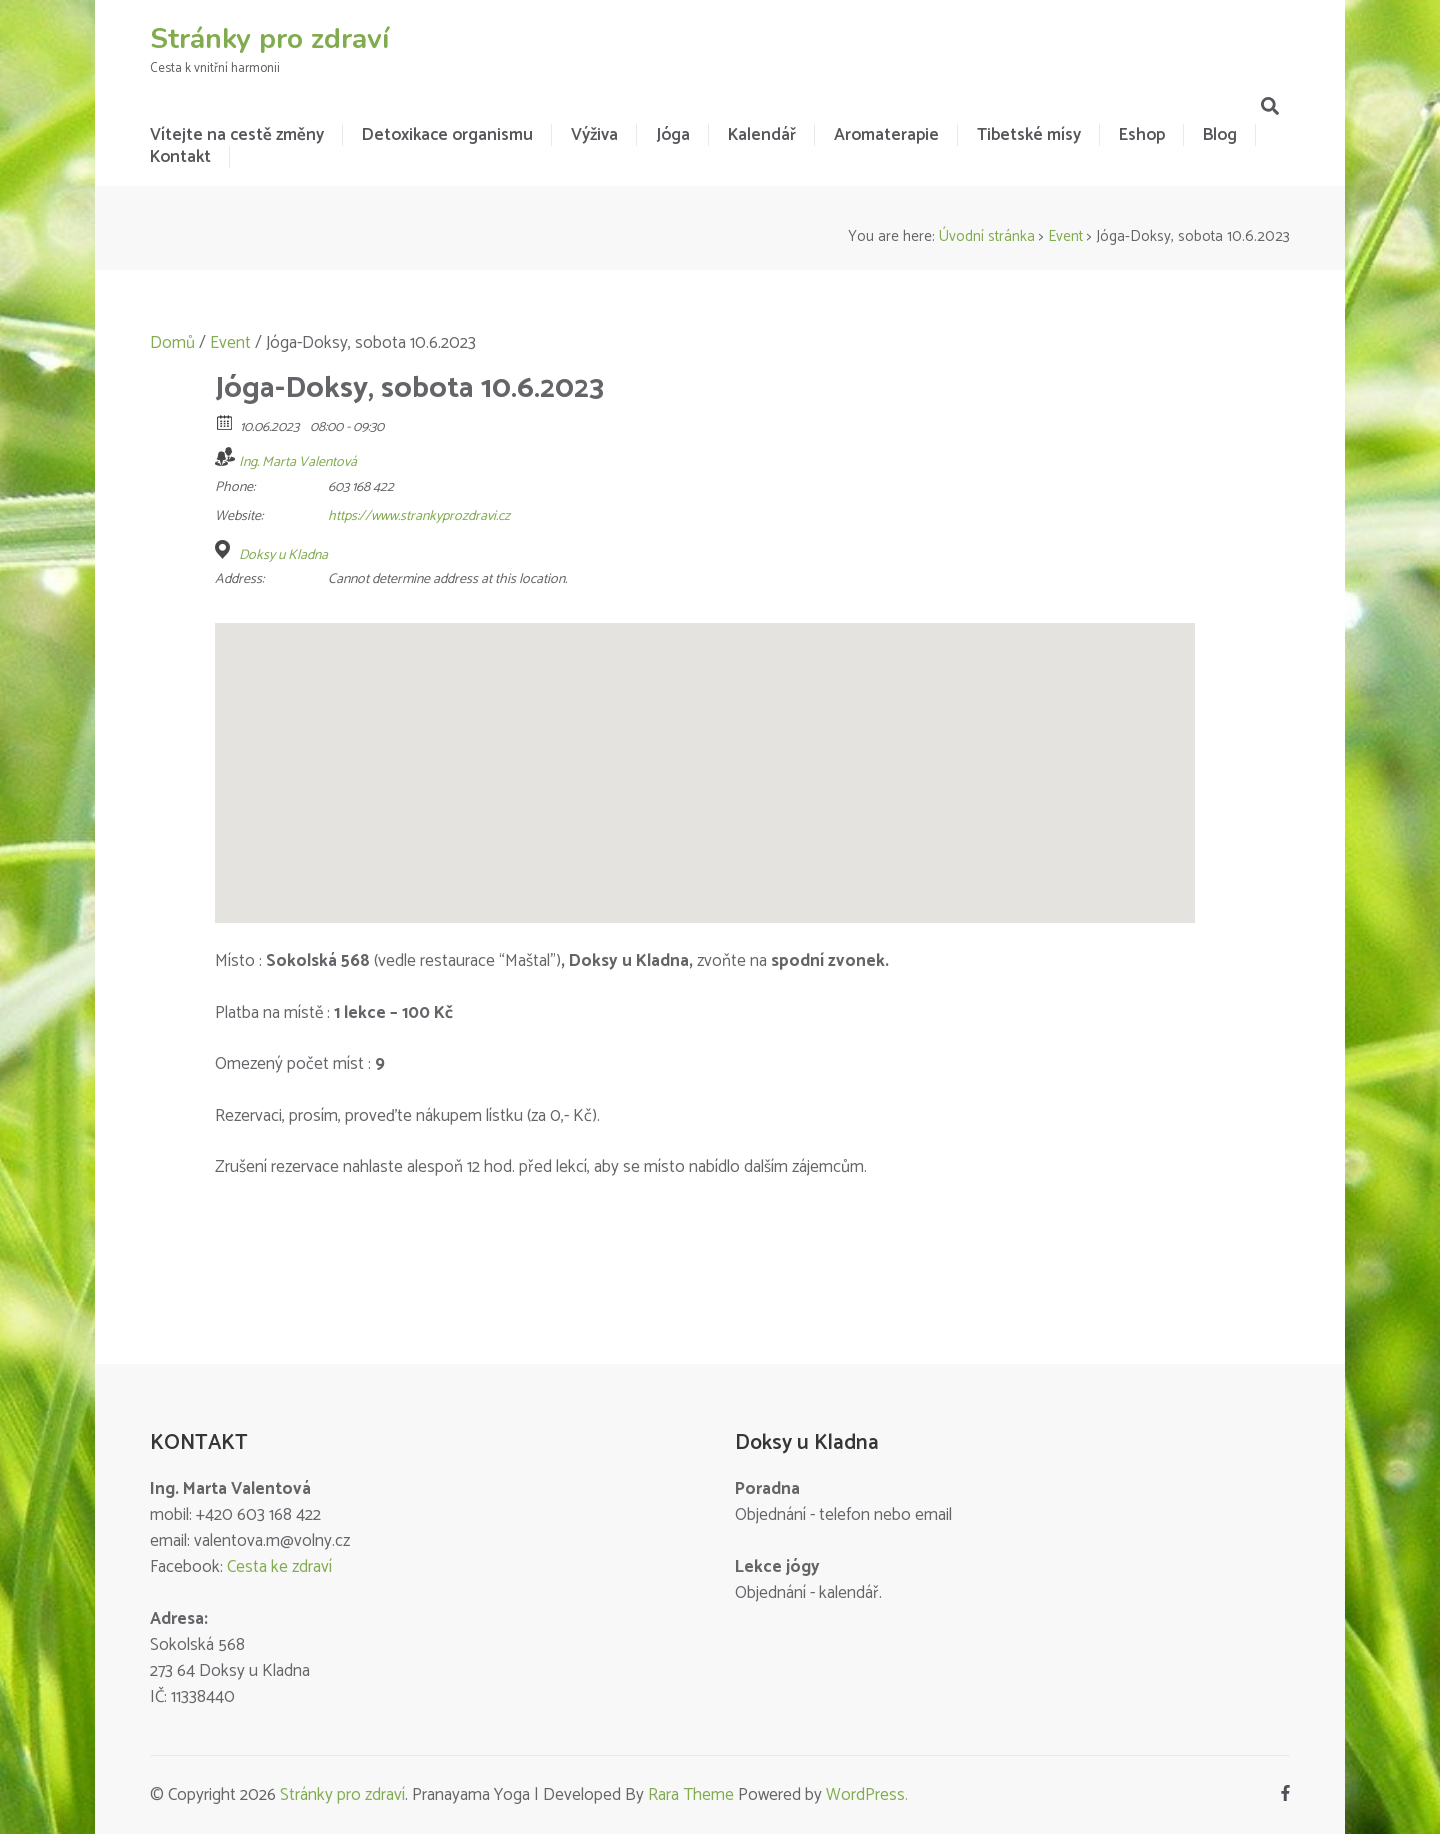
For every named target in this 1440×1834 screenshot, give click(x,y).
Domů (172, 343)
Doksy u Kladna (283, 556)
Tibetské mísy (1029, 135)
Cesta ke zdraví (279, 1567)
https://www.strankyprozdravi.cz (419, 516)
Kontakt (180, 157)
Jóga (673, 135)
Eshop (1142, 135)
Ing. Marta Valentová (298, 462)
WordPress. (867, 1795)
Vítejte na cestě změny (237, 135)
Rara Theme (691, 1795)
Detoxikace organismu (447, 135)
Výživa (594, 135)
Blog (1220, 135)
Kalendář (762, 135)
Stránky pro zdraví (269, 39)
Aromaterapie (886, 135)
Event (1065, 236)
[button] (705, 754)
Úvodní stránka (987, 236)
